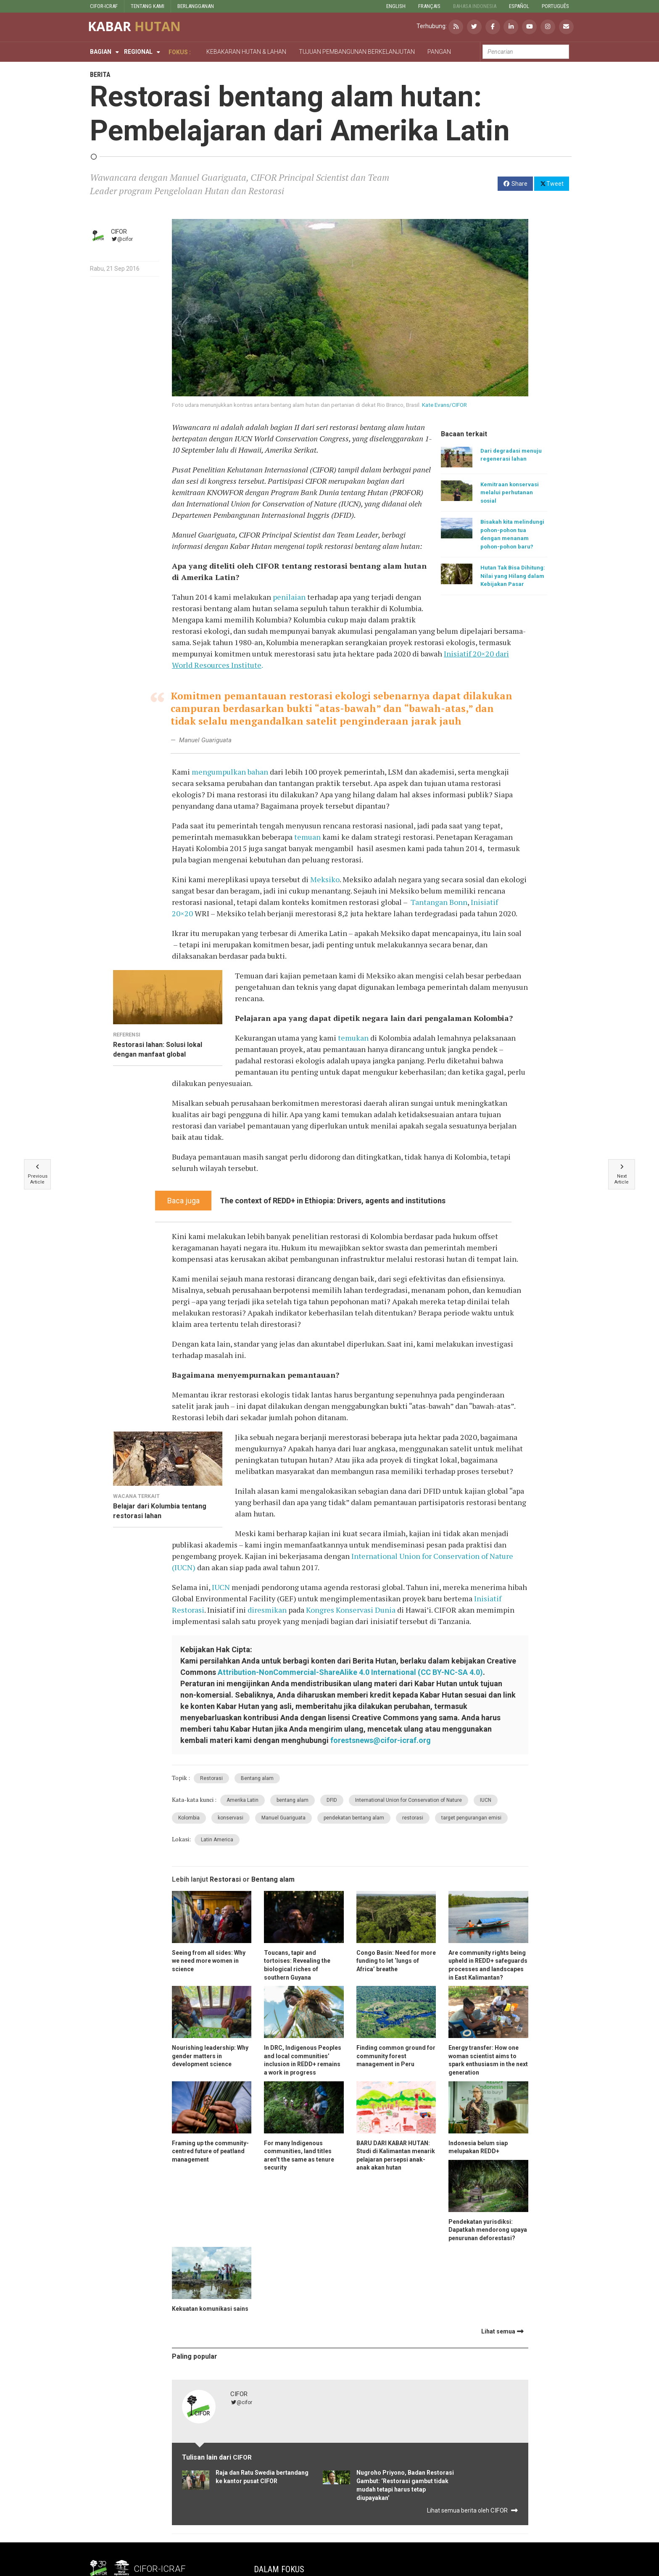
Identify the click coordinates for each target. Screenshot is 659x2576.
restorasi (412, 1818)
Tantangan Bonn (439, 902)
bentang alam (292, 1800)
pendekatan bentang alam (354, 1818)
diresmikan (267, 1610)
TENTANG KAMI (147, 6)
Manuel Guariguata (283, 1818)
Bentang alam (257, 1778)
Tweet (552, 183)
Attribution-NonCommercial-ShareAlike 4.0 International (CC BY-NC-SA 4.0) (350, 1672)
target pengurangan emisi (471, 1818)
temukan (353, 1038)
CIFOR (119, 231)
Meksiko (325, 879)
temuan (307, 837)
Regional (138, 51)
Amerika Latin (242, 1800)
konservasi (230, 1818)
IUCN (221, 1587)
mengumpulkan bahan (230, 772)
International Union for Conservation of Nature (408, 1800)
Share (515, 183)
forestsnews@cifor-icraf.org (380, 1740)
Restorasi (211, 1778)
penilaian (289, 597)
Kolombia (189, 1818)
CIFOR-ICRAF (104, 6)
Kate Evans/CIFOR (444, 404)
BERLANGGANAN (195, 6)
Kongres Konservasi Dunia (350, 1610)
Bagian (100, 51)
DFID (332, 1800)
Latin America (217, 1840)
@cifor (122, 239)
